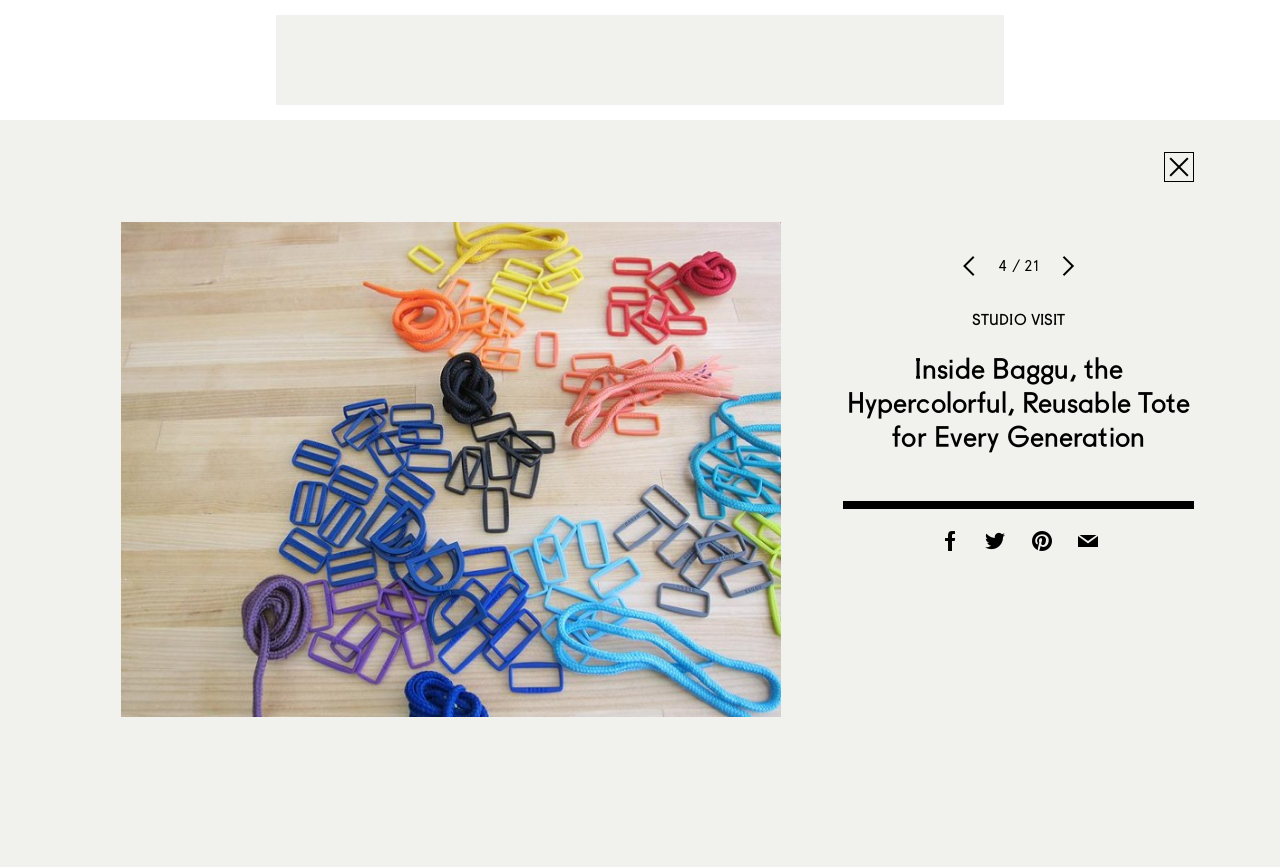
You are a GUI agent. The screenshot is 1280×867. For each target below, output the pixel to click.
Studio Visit (1019, 319)
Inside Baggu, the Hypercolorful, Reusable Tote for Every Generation (1019, 402)
